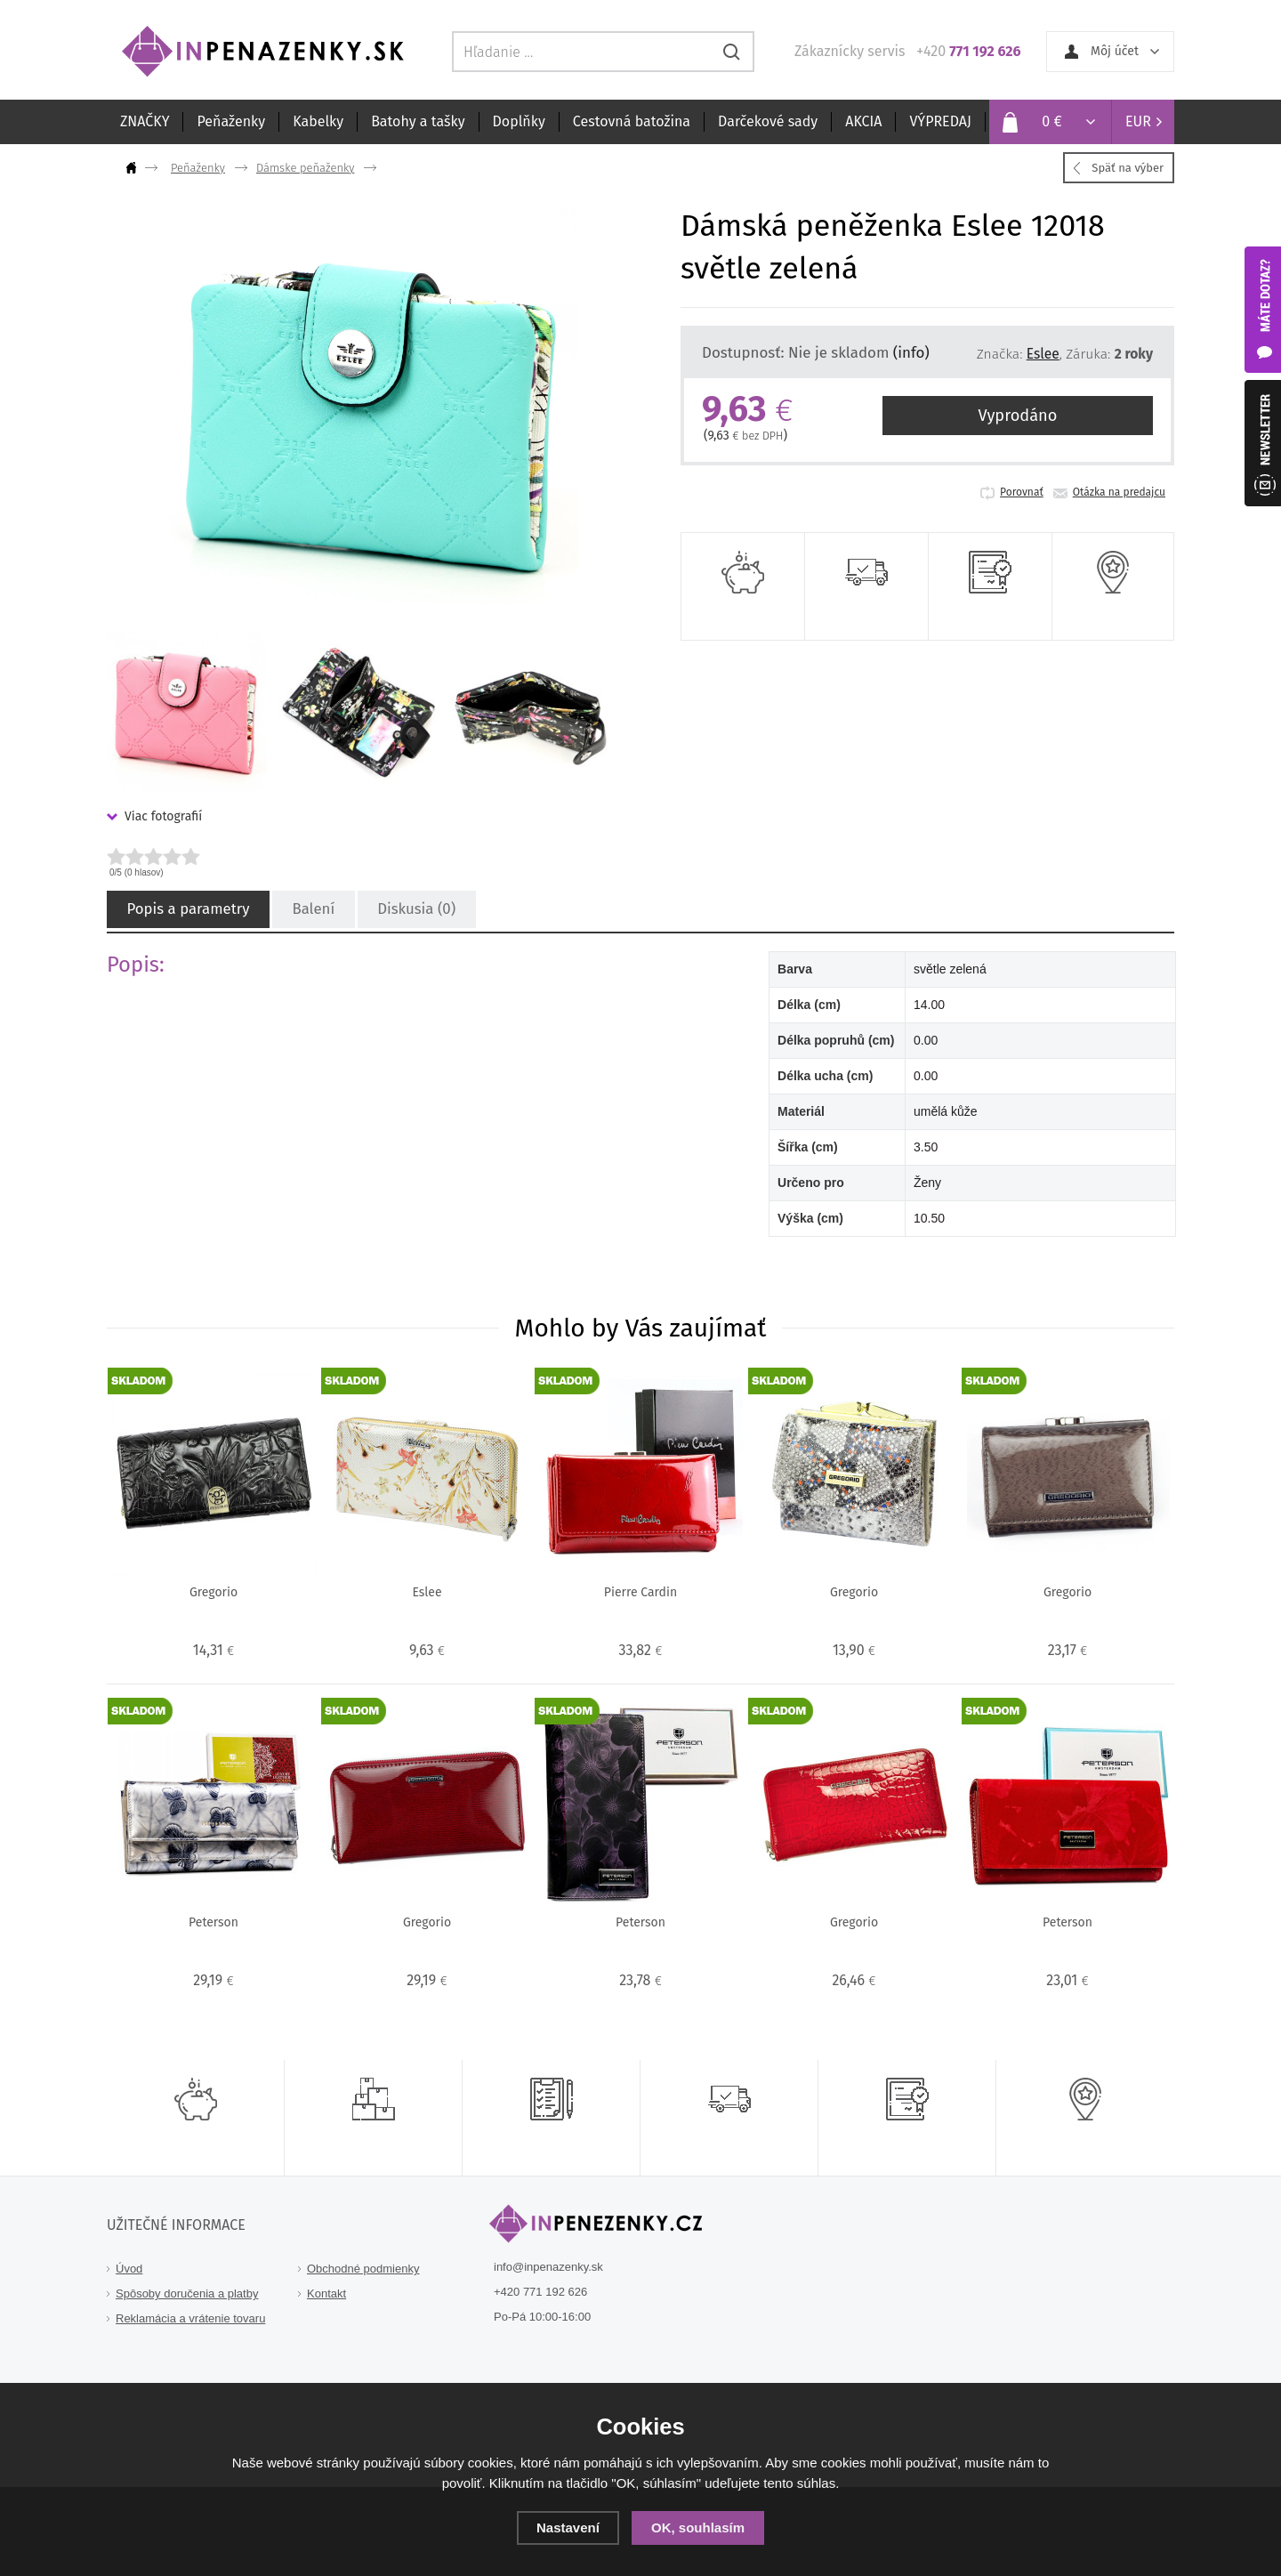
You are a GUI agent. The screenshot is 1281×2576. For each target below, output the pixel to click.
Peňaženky (231, 121)
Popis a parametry (184, 910)
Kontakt (326, 2293)
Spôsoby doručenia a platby (187, 2293)
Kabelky (318, 121)
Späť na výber (1128, 167)
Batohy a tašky (417, 121)
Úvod (129, 2268)
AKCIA (863, 121)
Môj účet (1115, 51)
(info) (911, 352)
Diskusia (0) (406, 910)
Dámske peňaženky (305, 167)
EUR (1138, 121)
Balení (306, 910)
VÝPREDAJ (940, 121)
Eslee (1043, 353)
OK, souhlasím (698, 2527)
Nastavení (568, 2527)
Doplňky (519, 121)
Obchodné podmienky (363, 2268)
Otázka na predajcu (1119, 492)
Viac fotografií (163, 816)
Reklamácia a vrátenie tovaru (190, 2318)
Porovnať (1021, 492)
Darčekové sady (768, 121)
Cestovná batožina (631, 121)
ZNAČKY (144, 121)
